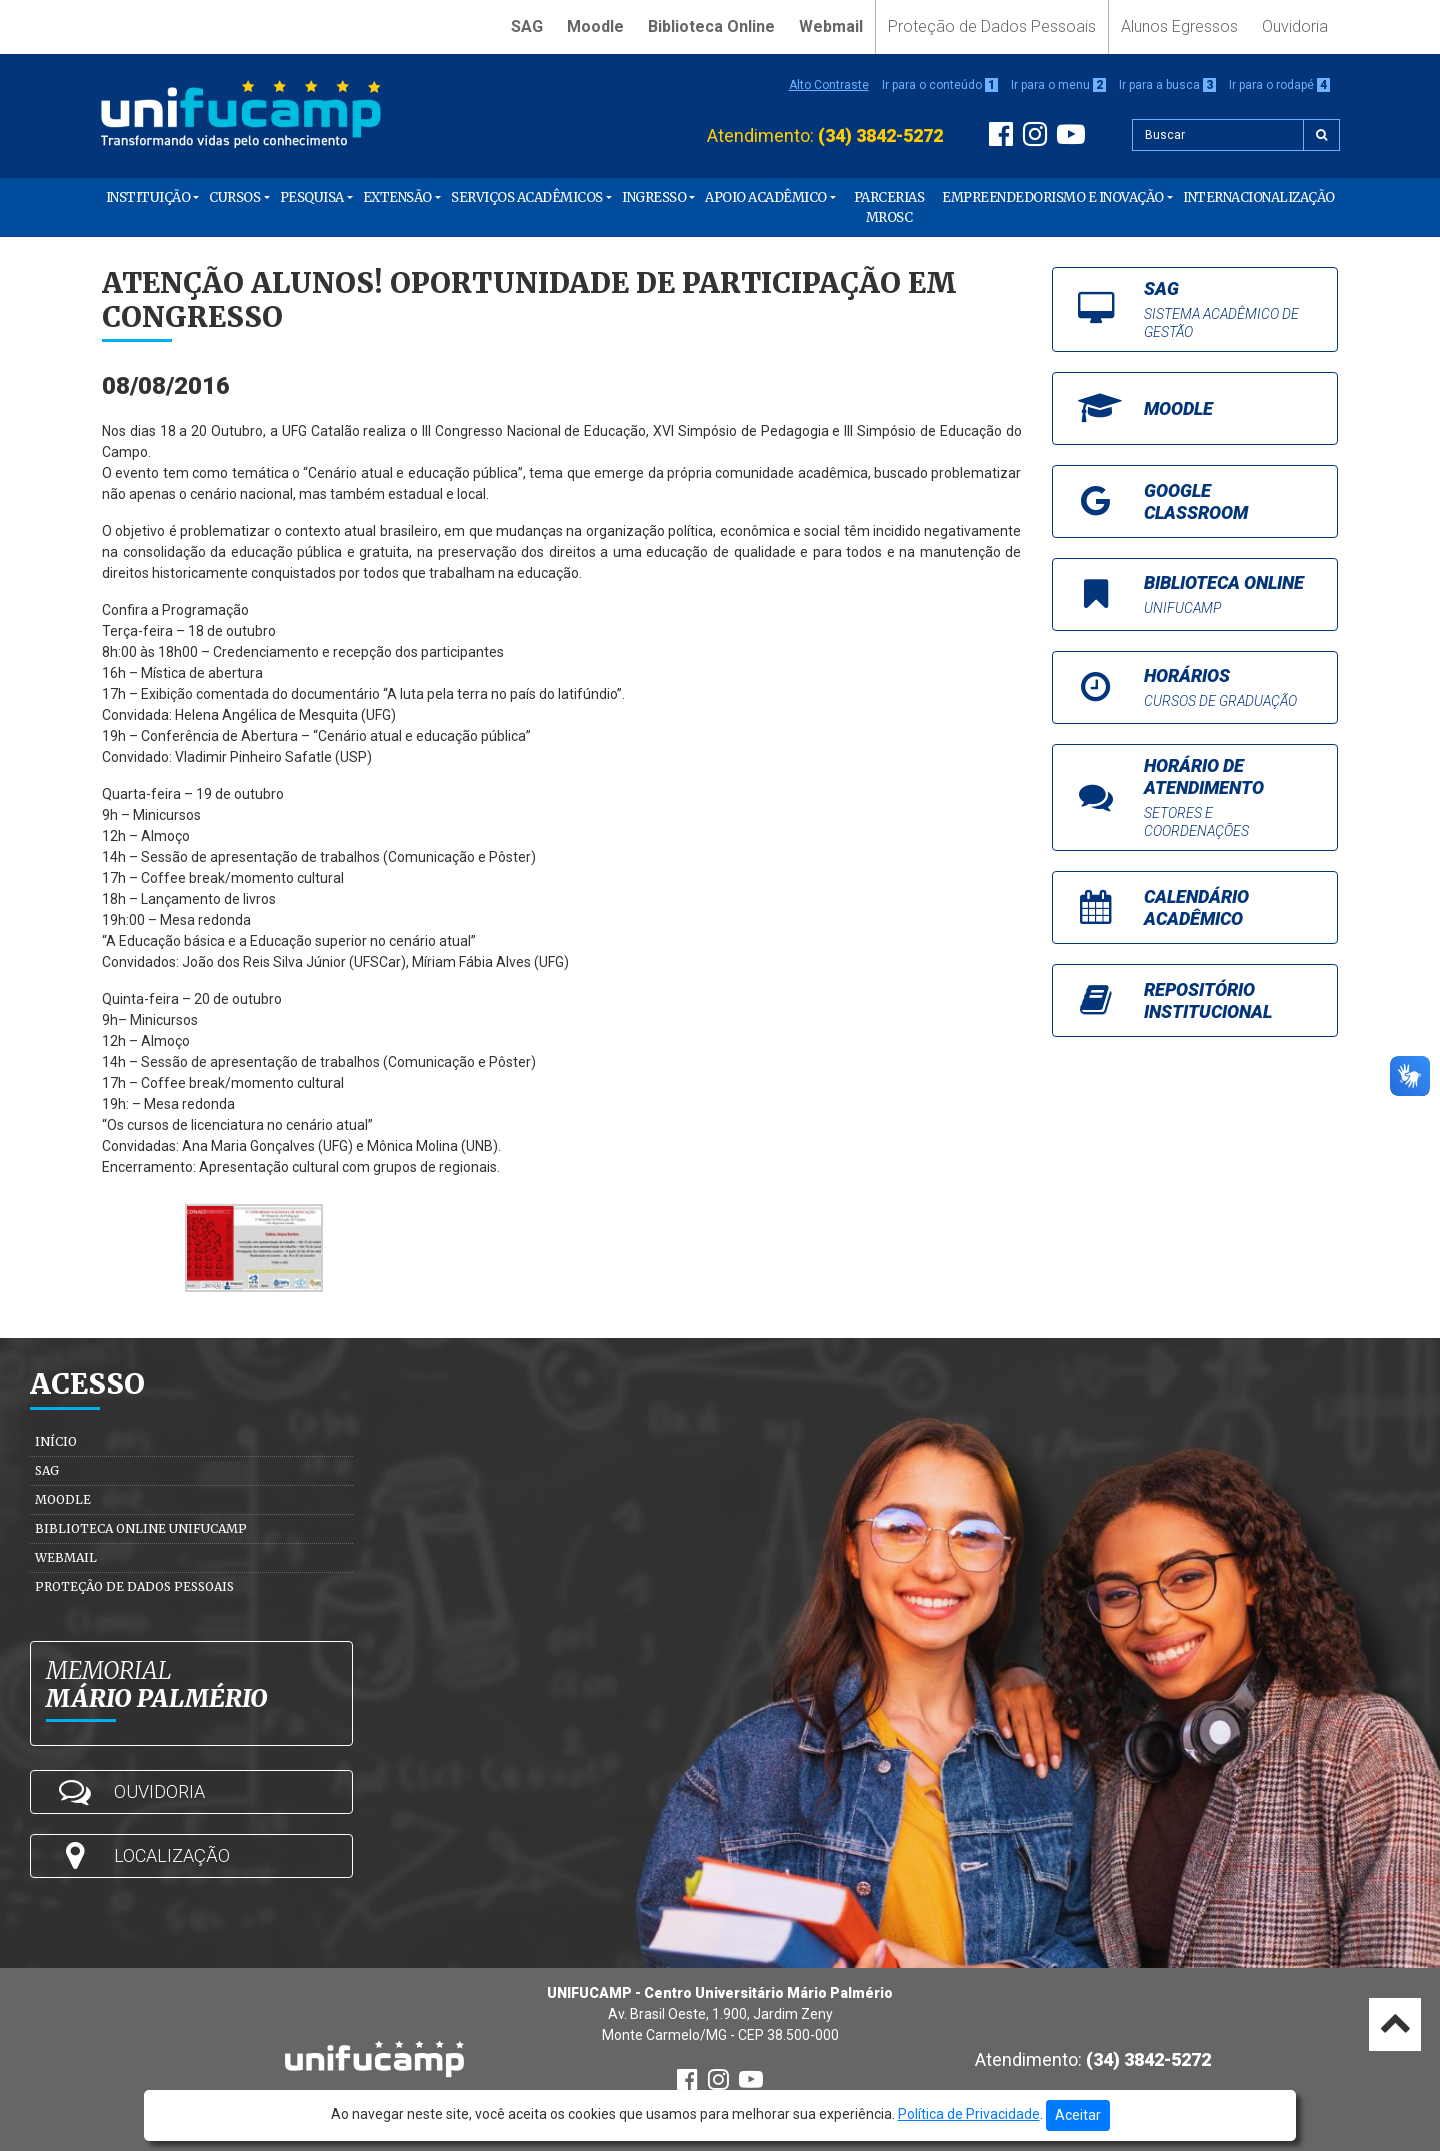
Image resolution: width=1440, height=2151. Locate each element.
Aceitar (1078, 2115)
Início (56, 1441)
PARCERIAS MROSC (889, 207)
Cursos (234, 197)
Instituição (148, 197)
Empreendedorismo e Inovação (1053, 197)
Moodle (595, 26)
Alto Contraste (829, 85)
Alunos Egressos (1179, 26)
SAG (527, 26)
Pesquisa (312, 197)
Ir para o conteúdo (940, 85)
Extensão (397, 197)
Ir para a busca (1167, 85)
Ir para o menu (1058, 85)
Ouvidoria (1295, 26)
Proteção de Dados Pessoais (992, 26)
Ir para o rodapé (1279, 85)
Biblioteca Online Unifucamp (141, 1528)
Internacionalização (1259, 197)
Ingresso (654, 197)
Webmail (831, 26)
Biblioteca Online (711, 26)
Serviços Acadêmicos (527, 197)
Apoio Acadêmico (766, 197)
